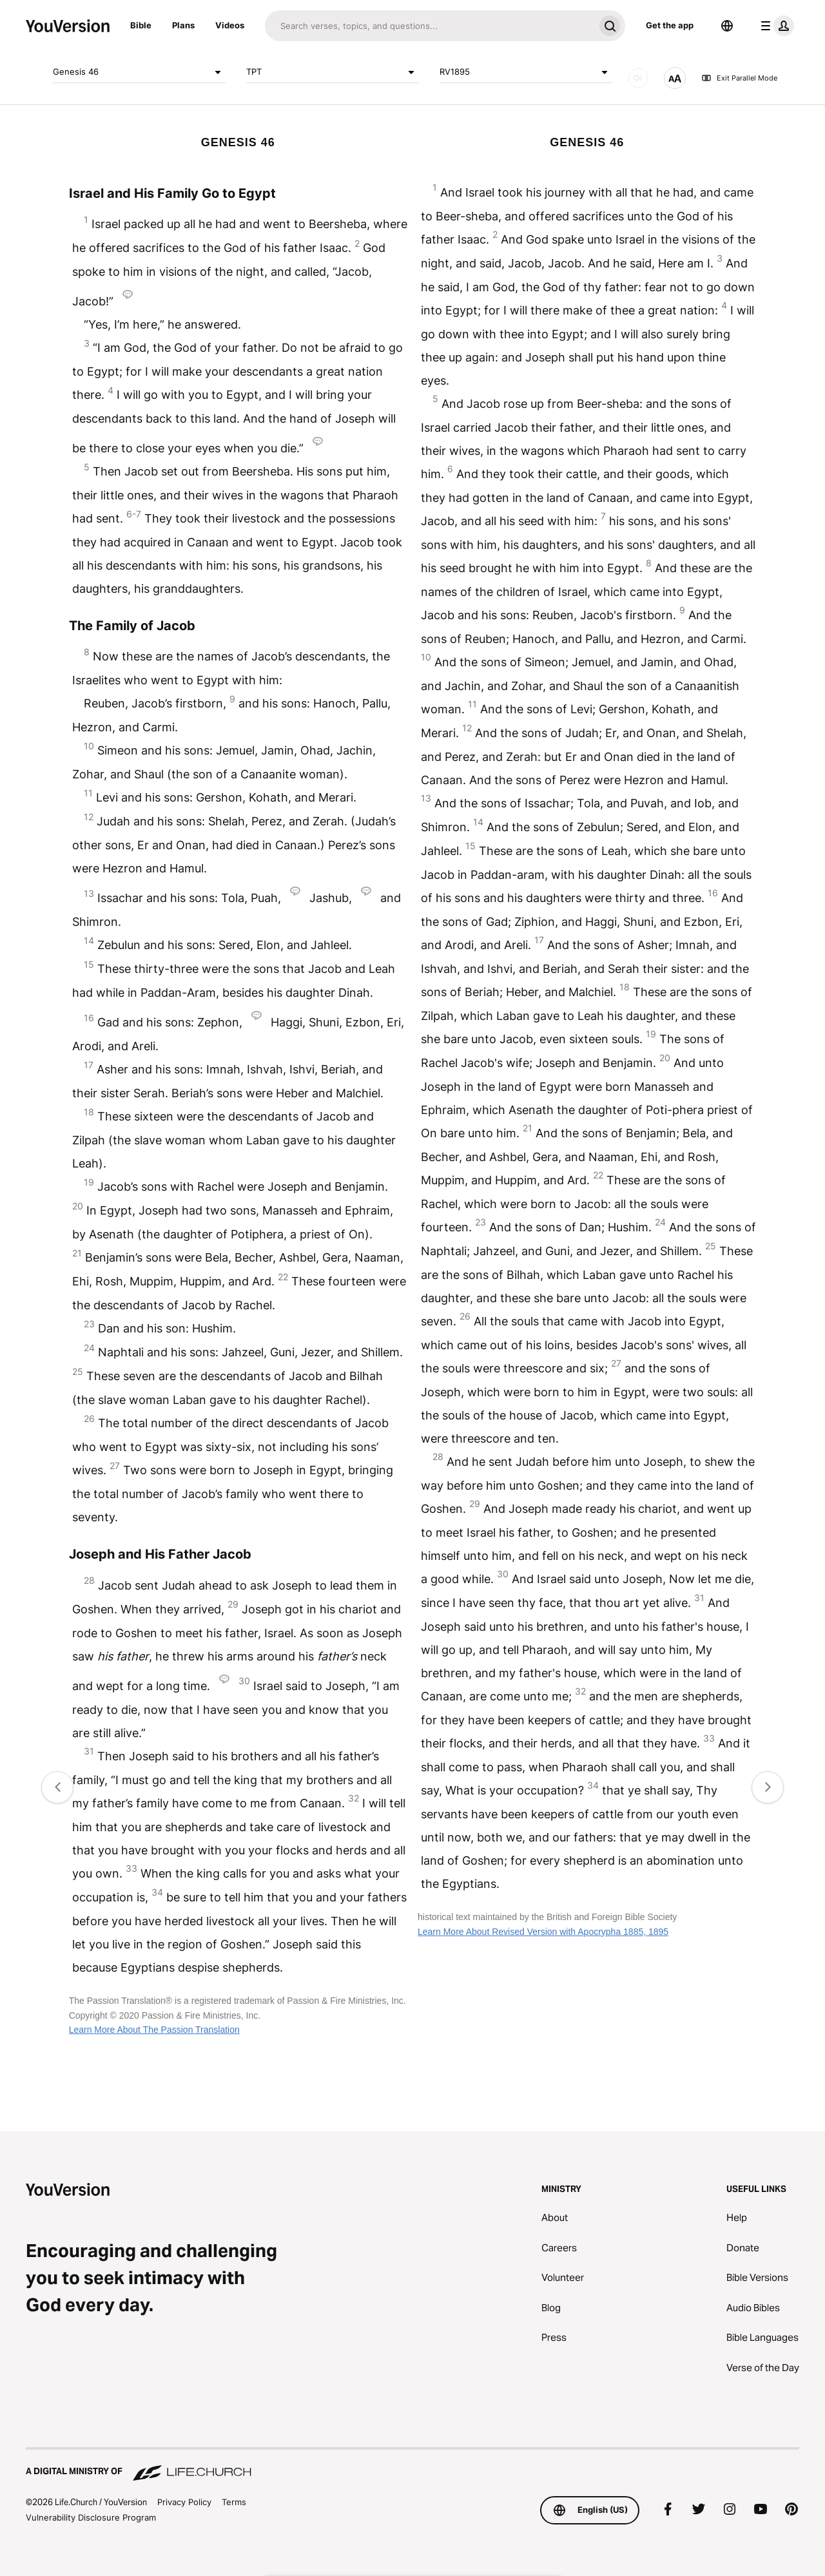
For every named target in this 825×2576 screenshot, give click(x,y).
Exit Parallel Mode (739, 78)
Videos (229, 25)
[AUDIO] (638, 78)
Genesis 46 (139, 72)
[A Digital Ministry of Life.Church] (412, 2465)
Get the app (670, 25)
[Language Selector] (727, 26)
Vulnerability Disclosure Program (91, 2517)
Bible (140, 25)
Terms (234, 2502)
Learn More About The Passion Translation (154, 2029)
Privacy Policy (184, 2502)
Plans (183, 25)
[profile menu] (774, 26)
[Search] (429, 25)
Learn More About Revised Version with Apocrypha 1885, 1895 (543, 1932)
